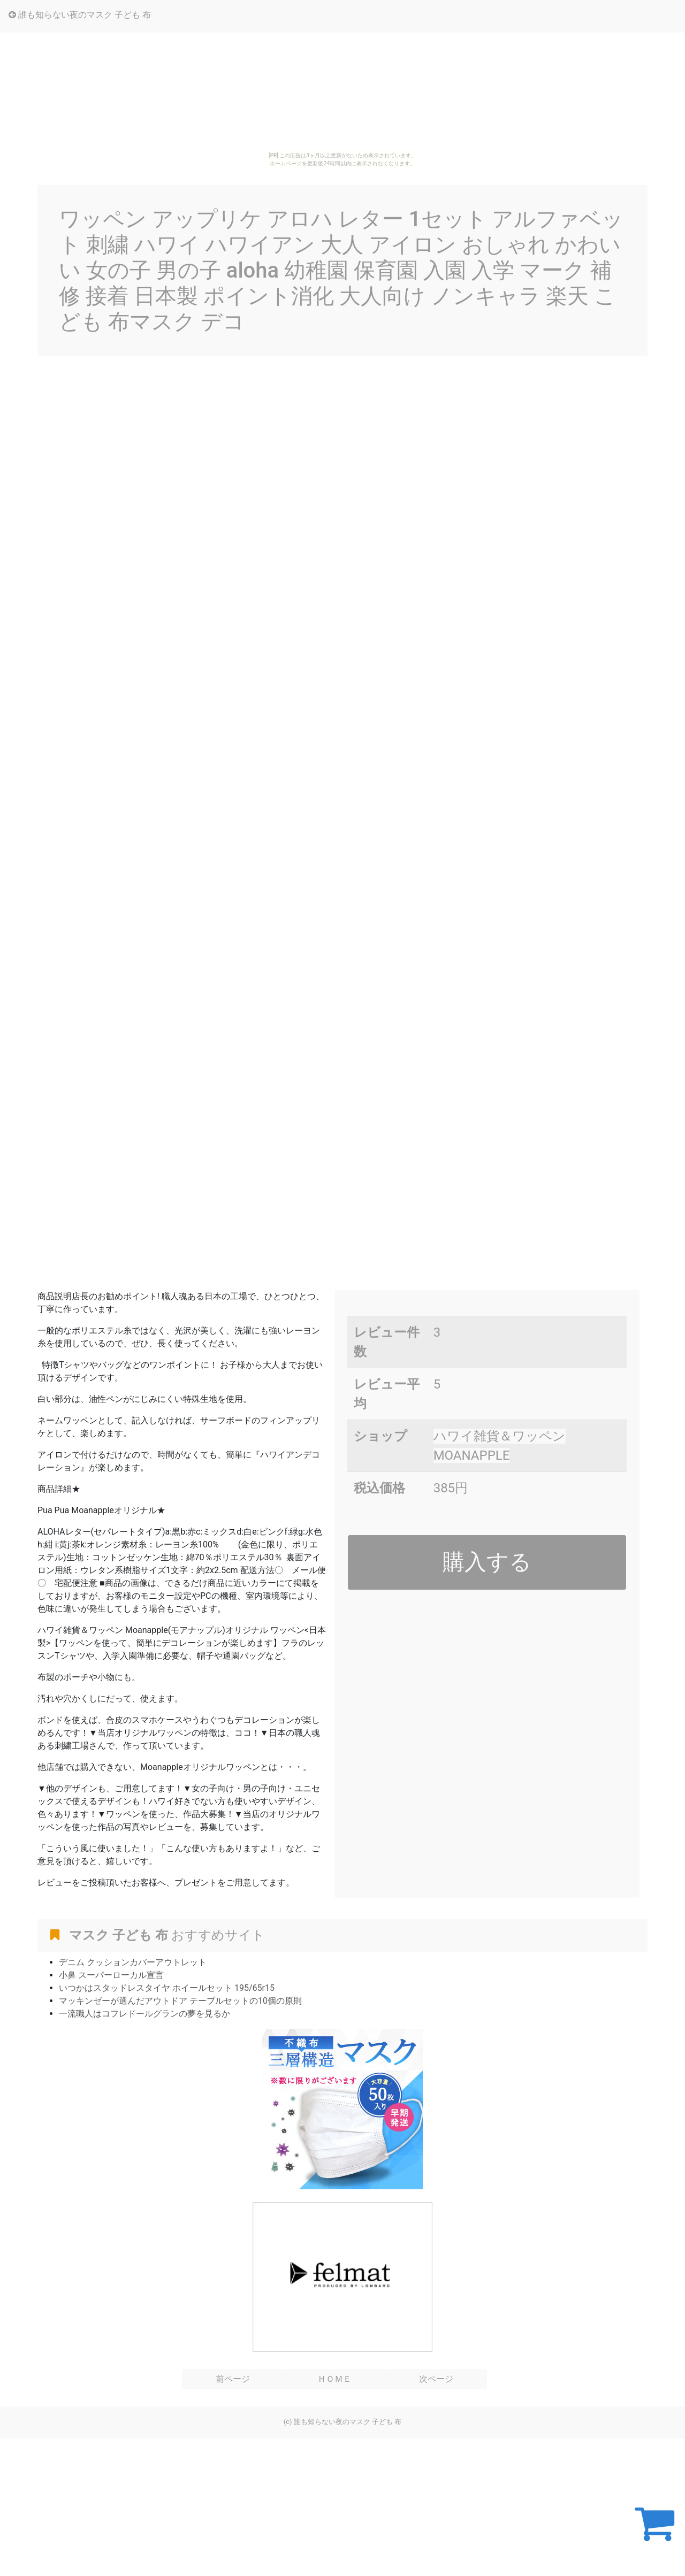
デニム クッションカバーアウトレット (133, 1962)
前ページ (233, 2379)
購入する (487, 1562)
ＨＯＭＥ (334, 2379)
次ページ (436, 2379)
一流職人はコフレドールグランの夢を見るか (144, 2013)
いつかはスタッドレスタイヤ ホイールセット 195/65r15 (167, 1988)
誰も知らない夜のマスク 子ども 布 (80, 15)
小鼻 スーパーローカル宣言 (111, 1975)
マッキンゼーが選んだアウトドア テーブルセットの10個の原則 (180, 2001)
